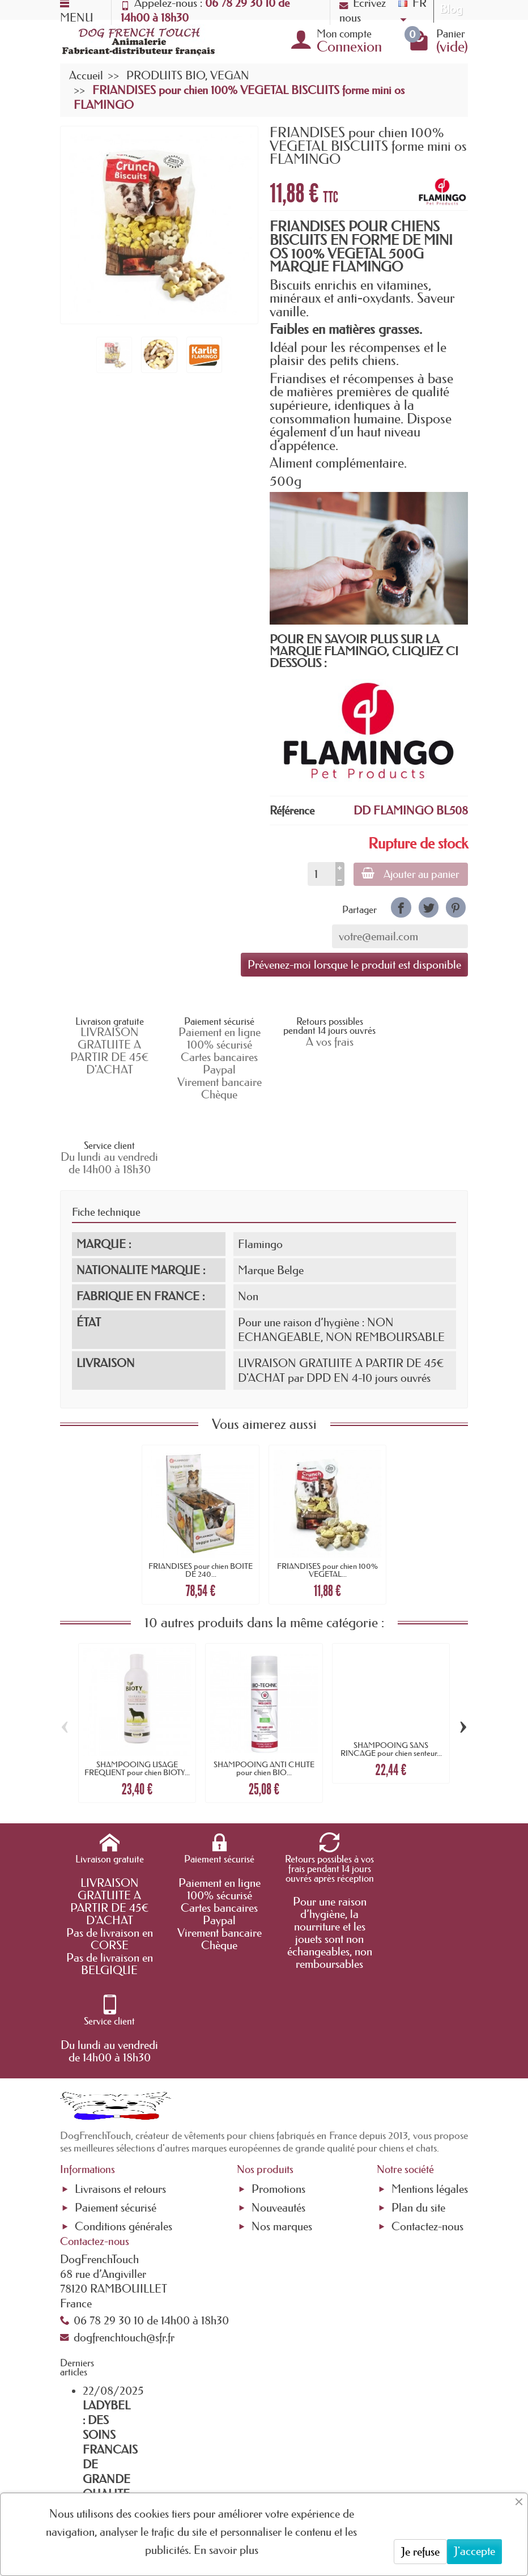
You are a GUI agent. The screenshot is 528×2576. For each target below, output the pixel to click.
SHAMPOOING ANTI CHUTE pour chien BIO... (264, 1693)
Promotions (278, 2027)
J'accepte (474, 2551)
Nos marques (282, 2065)
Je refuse (420, 2551)
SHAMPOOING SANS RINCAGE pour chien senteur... (391, 1674)
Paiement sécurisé (115, 2045)
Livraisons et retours (120, 2027)
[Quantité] (320, 874)
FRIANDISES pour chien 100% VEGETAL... (327, 1495)
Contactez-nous (427, 2065)
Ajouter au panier (410, 874)
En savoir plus (226, 2550)
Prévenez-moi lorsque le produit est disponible (354, 964)
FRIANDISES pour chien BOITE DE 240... (200, 1495)
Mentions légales (429, 2027)
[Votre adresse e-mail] (259, 2468)
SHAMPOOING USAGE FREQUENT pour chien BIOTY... (137, 1693)
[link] (401, 907)
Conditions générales (123, 2065)
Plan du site (418, 2045)
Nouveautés (278, 2045)
